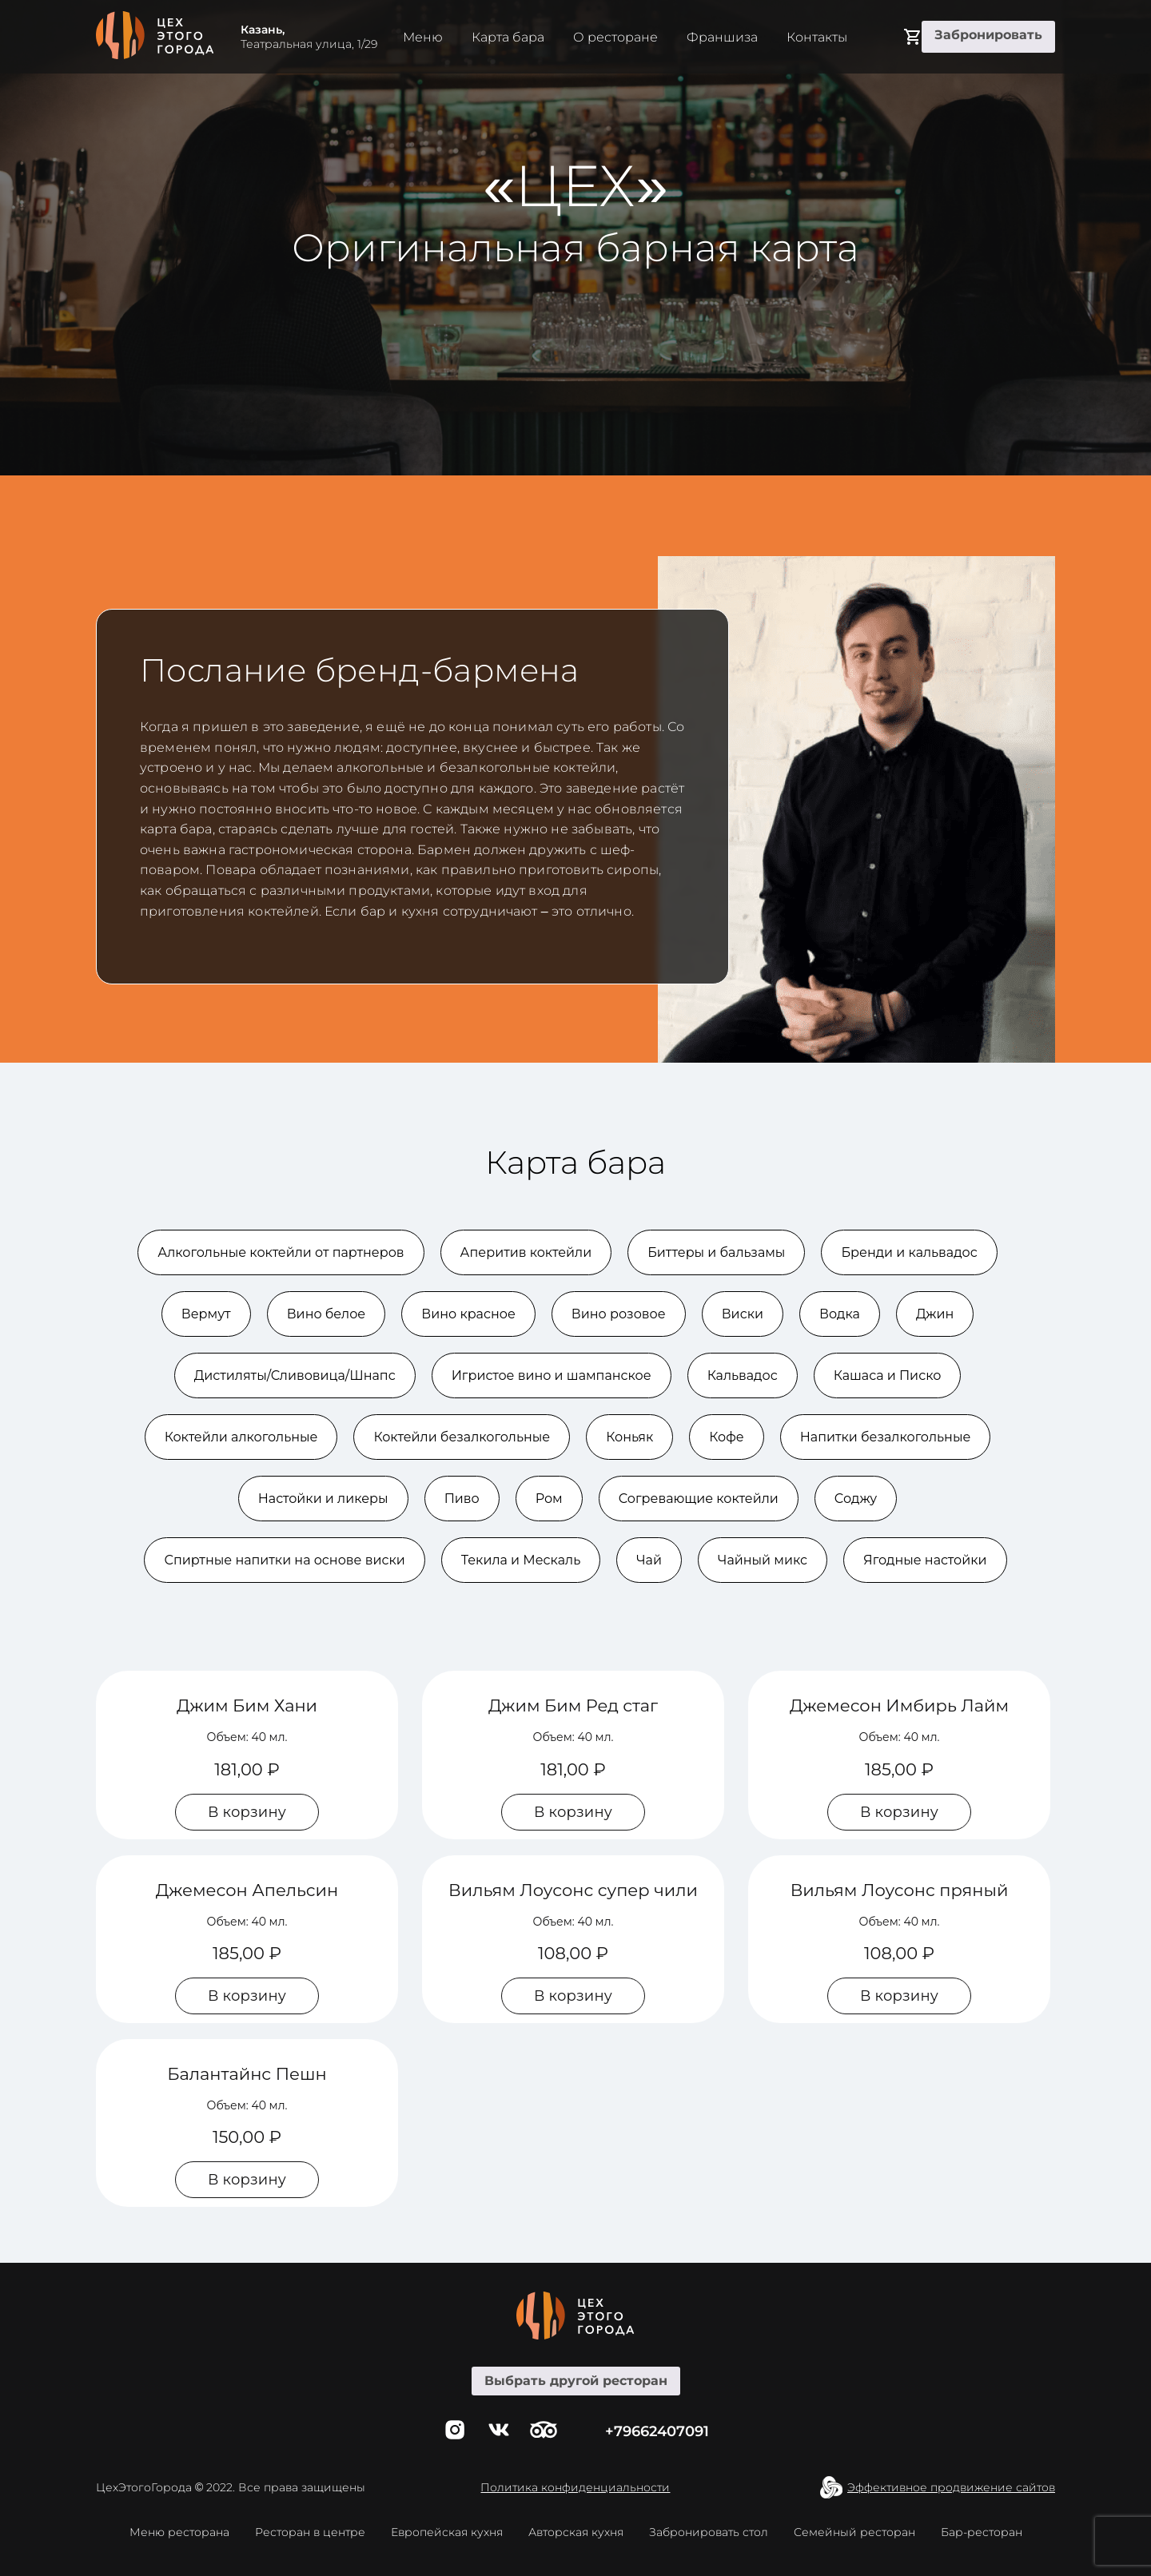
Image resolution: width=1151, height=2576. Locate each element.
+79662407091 (657, 2431)
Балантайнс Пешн (246, 2074)
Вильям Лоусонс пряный (900, 1890)
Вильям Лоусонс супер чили (573, 1890)
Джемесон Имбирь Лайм (899, 1705)
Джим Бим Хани (247, 1705)
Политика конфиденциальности (575, 2487)
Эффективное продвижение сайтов (951, 2487)
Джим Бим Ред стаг (573, 1705)
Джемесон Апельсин (247, 1890)
